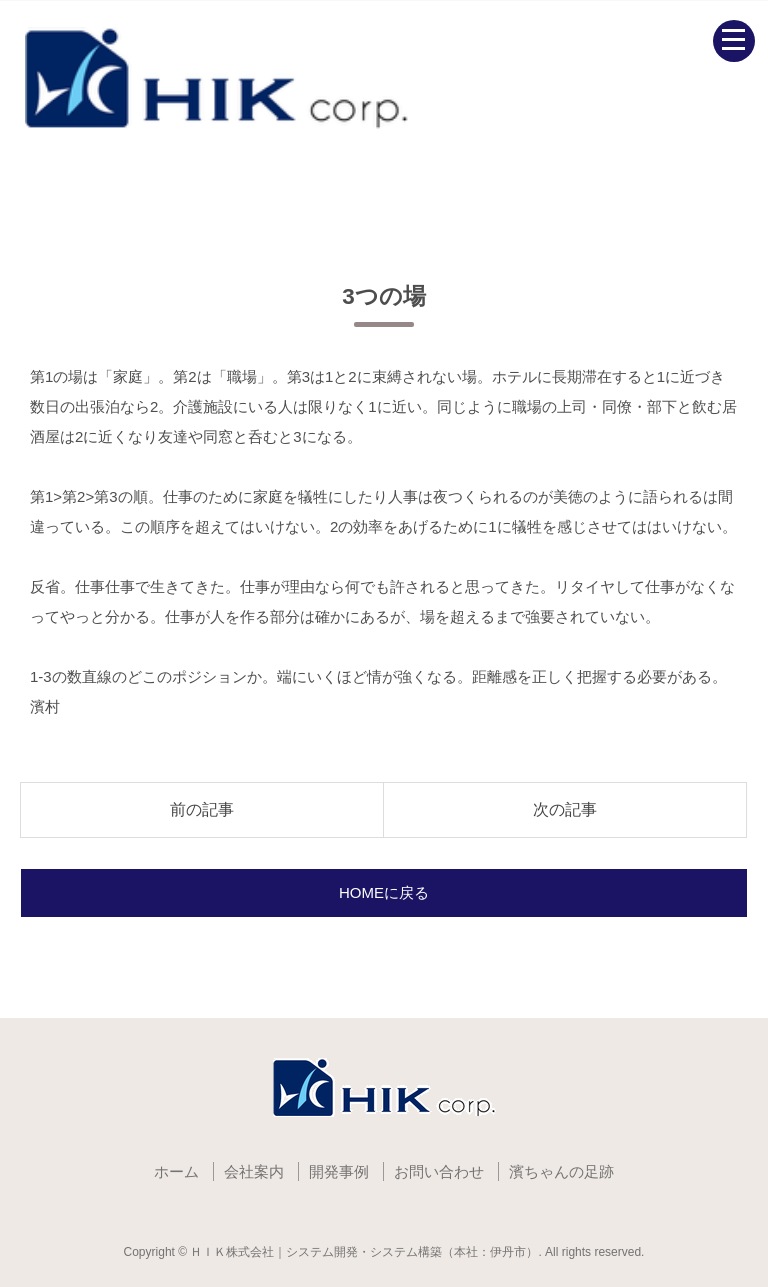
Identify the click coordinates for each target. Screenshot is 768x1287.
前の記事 (202, 809)
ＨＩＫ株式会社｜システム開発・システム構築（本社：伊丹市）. (365, 1252)
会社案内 (254, 1171)
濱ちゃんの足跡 (561, 1171)
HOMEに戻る (384, 892)
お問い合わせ (439, 1171)
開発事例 (339, 1171)
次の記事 (565, 809)
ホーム (176, 1171)
